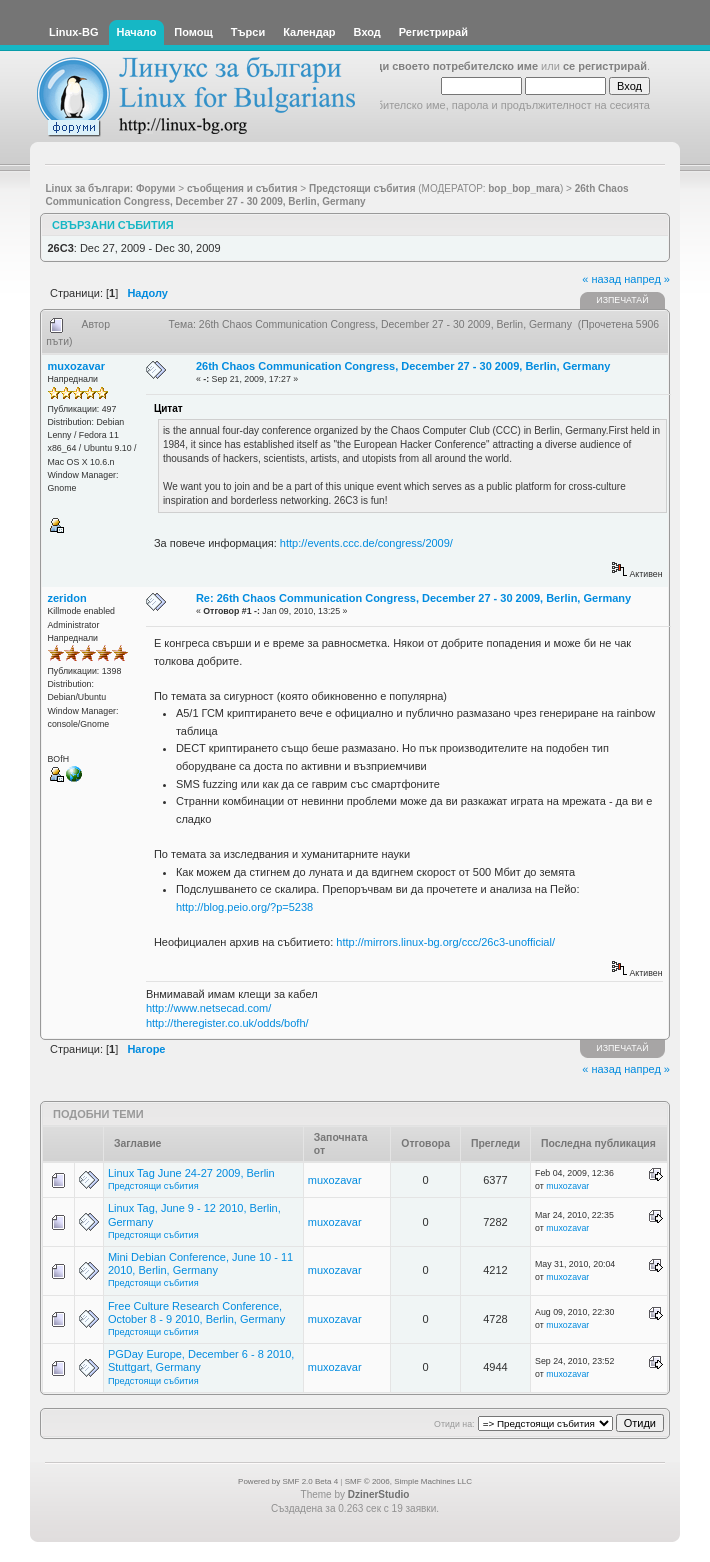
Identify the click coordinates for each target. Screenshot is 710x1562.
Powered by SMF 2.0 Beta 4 (288, 1481)
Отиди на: (454, 1424)
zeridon (67, 598)
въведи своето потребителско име (443, 66)
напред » (647, 279)
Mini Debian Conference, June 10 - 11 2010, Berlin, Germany (200, 1263)
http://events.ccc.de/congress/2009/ (366, 543)
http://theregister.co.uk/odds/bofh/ (227, 1023)
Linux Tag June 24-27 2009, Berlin (191, 1173)
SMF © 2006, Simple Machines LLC (408, 1481)
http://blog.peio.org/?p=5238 (244, 907)
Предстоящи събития (153, 1186)
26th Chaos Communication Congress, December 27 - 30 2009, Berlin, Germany (403, 366)
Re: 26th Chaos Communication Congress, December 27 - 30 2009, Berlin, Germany (413, 598)
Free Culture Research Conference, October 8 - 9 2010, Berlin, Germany (196, 1312)
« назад (601, 279)
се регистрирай (605, 66)
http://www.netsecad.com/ (208, 1008)
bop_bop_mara (524, 188)
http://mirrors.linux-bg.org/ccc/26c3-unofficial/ (445, 942)
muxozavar (76, 366)
